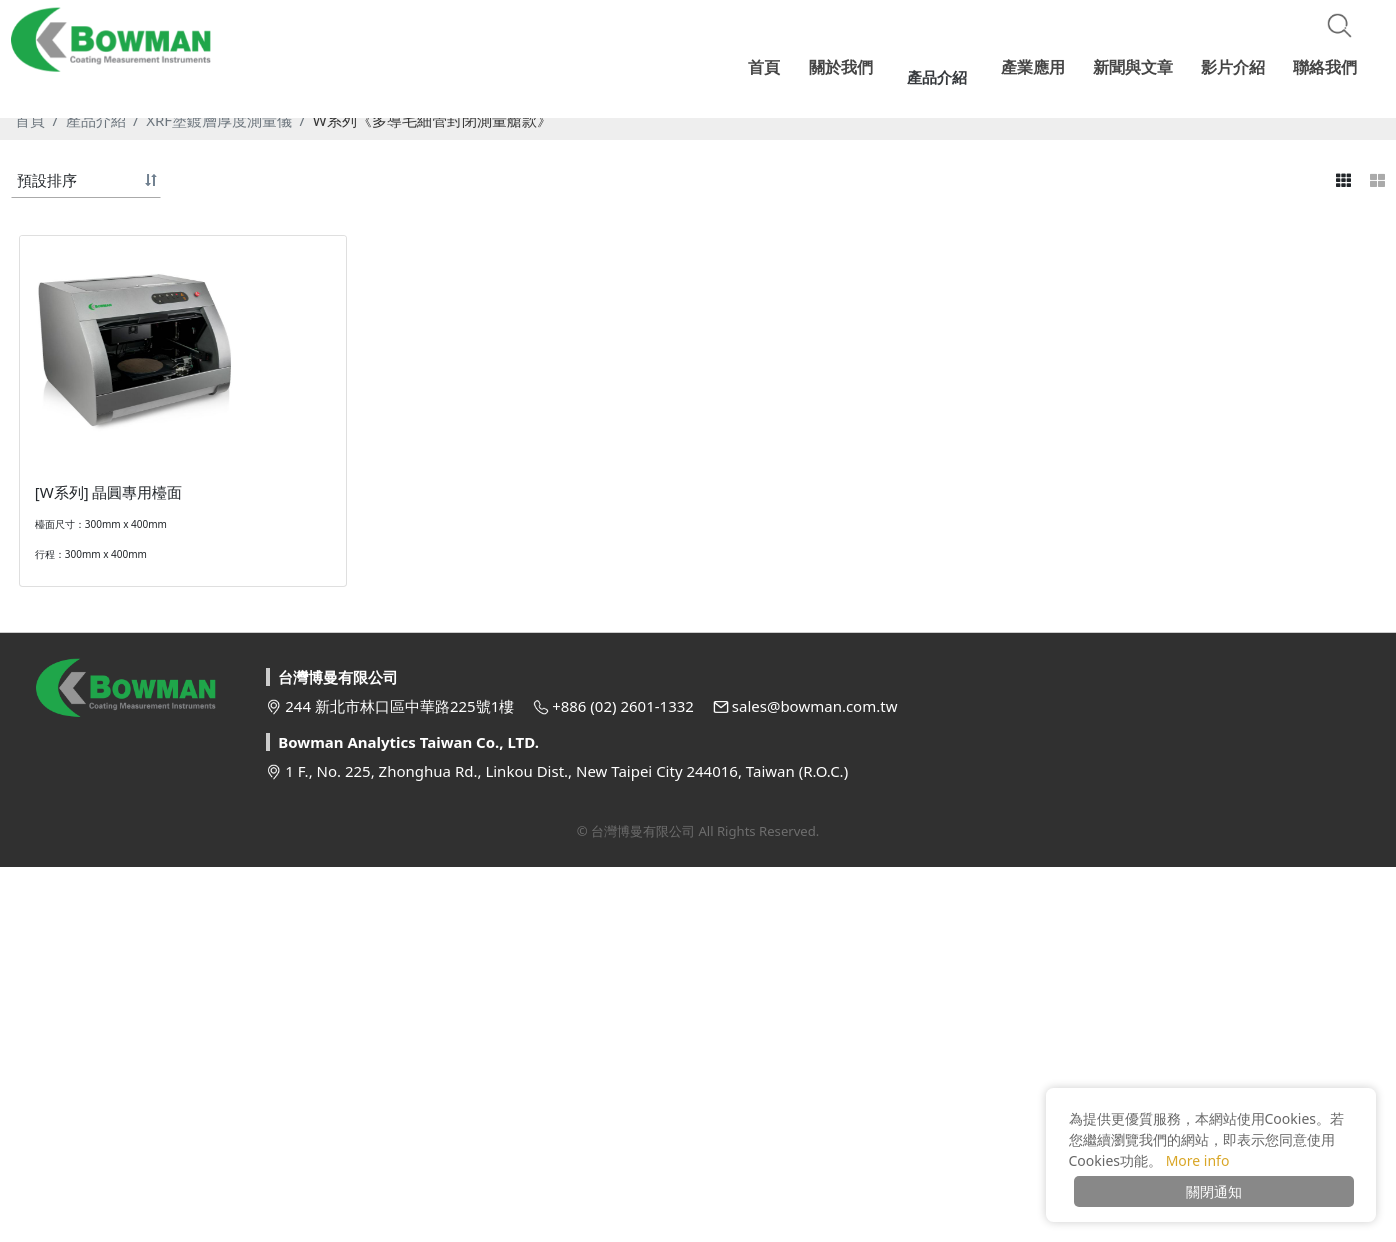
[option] (698, 239)
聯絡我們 (1325, 65)
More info (1198, 1160)
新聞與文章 (1137, 65)
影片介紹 (1235, 65)
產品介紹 (96, 398)
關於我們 (859, 65)
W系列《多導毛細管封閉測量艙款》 (432, 398)
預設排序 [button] (47, 458)
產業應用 (1039, 65)
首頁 (30, 398)
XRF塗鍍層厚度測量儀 (219, 398)
